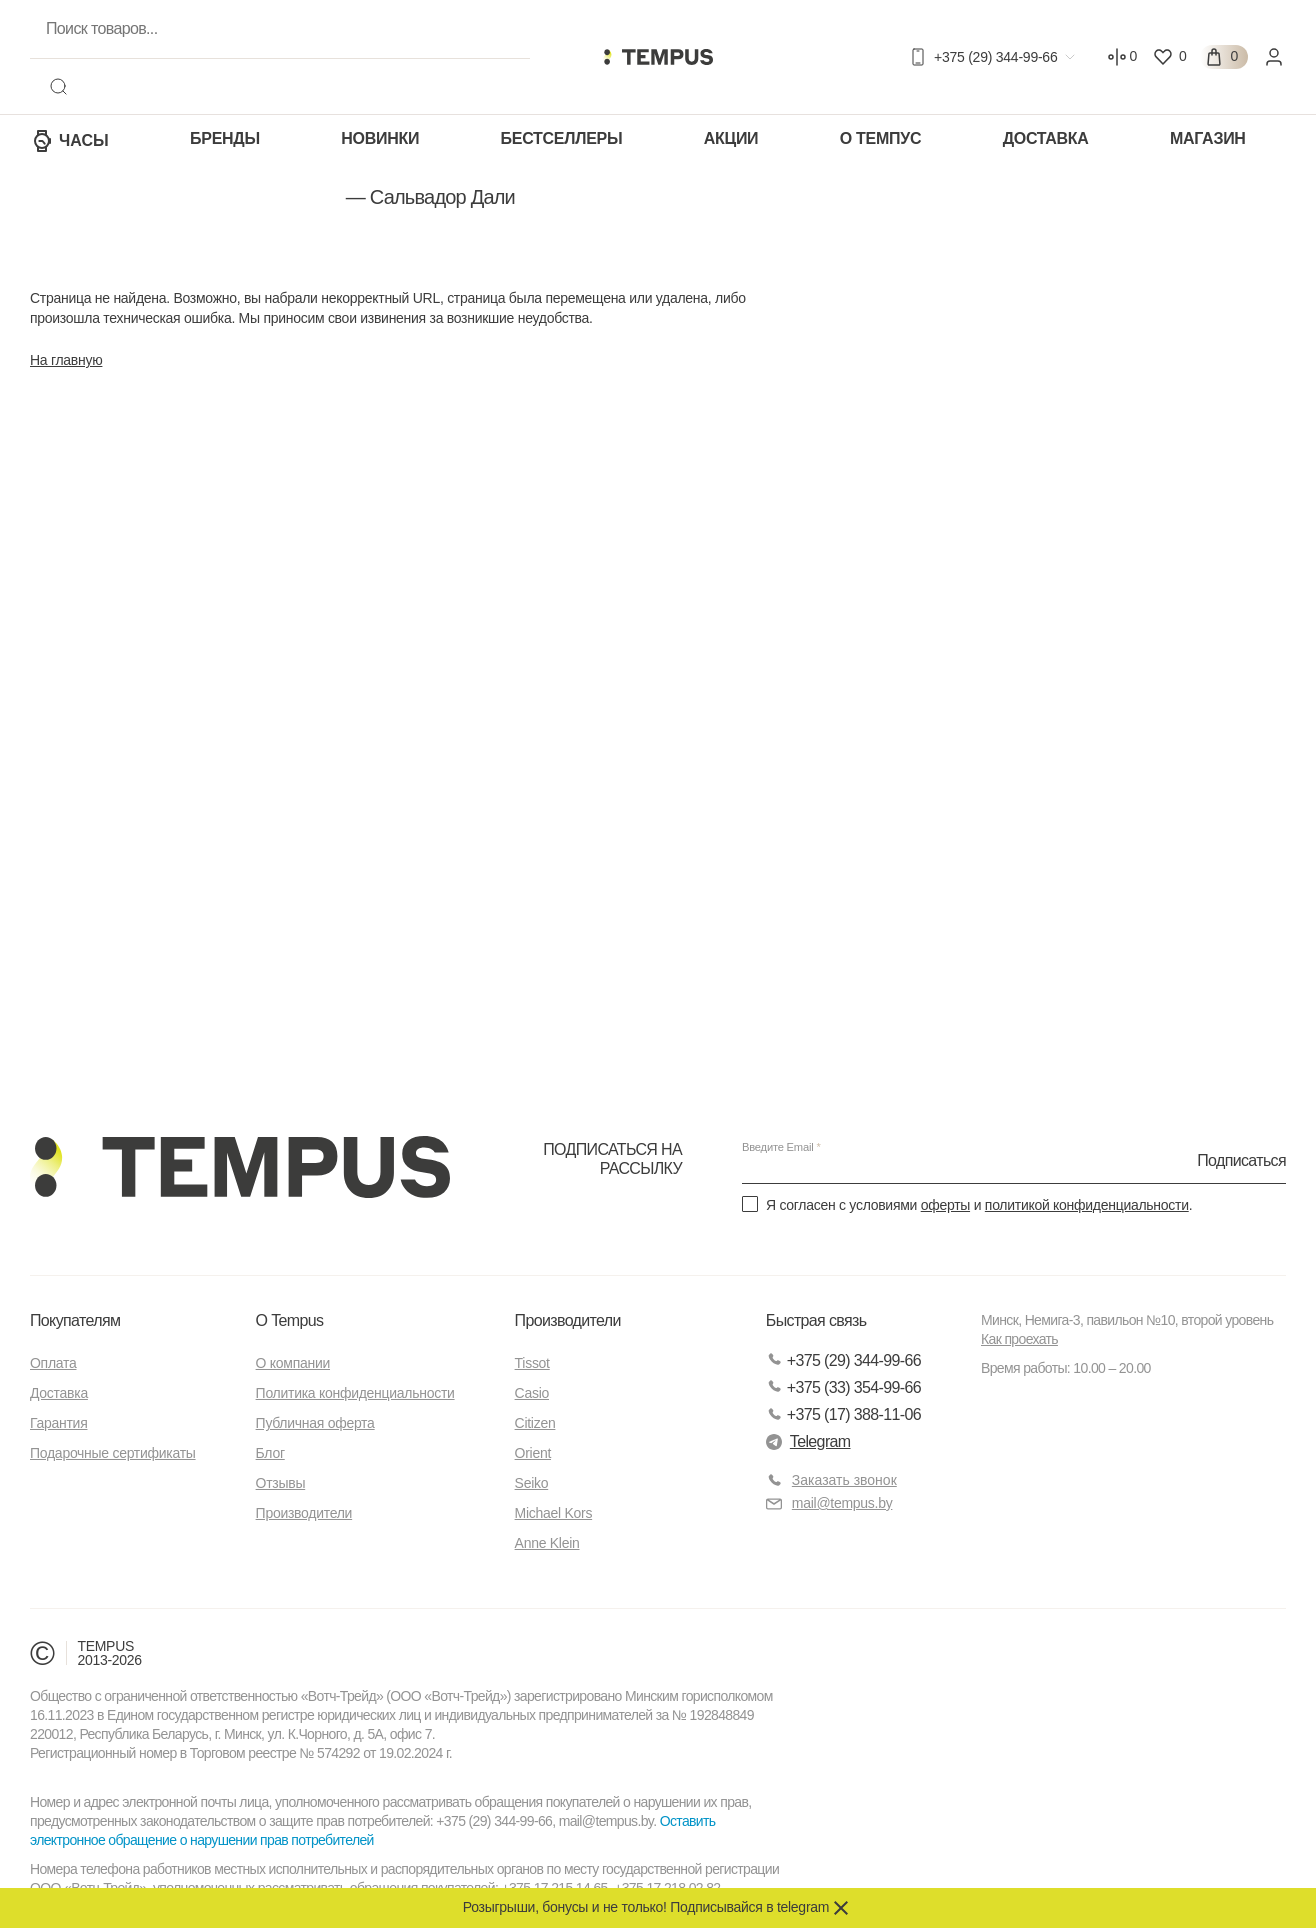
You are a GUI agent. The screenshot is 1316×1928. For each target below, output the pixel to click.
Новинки (380, 138)
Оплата (53, 1363)
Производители (304, 1513)
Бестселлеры (562, 138)
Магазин (1208, 138)
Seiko (532, 1483)
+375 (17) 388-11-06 (843, 1414)
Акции (731, 138)
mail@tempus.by (829, 1503)
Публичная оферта (315, 1423)
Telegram (808, 1441)
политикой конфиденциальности (1087, 1205)
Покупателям (75, 1320)
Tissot (532, 1363)
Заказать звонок (844, 1480)
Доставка (1046, 138)
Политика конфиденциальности (355, 1393)
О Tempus (290, 1320)
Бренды (225, 138)
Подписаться (1241, 1159)
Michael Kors (554, 1513)
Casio (532, 1393)
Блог (270, 1453)
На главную (66, 360)
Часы (69, 141)
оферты (945, 1205)
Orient (533, 1453)
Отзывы (281, 1483)
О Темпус (880, 138)
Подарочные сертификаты (113, 1453)
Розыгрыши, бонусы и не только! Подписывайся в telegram (646, 1907)
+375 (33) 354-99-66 (843, 1387)
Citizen (535, 1423)
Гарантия (58, 1423)
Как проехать (1019, 1339)
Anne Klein (547, 1543)
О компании (293, 1363)
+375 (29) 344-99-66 (843, 1360)
